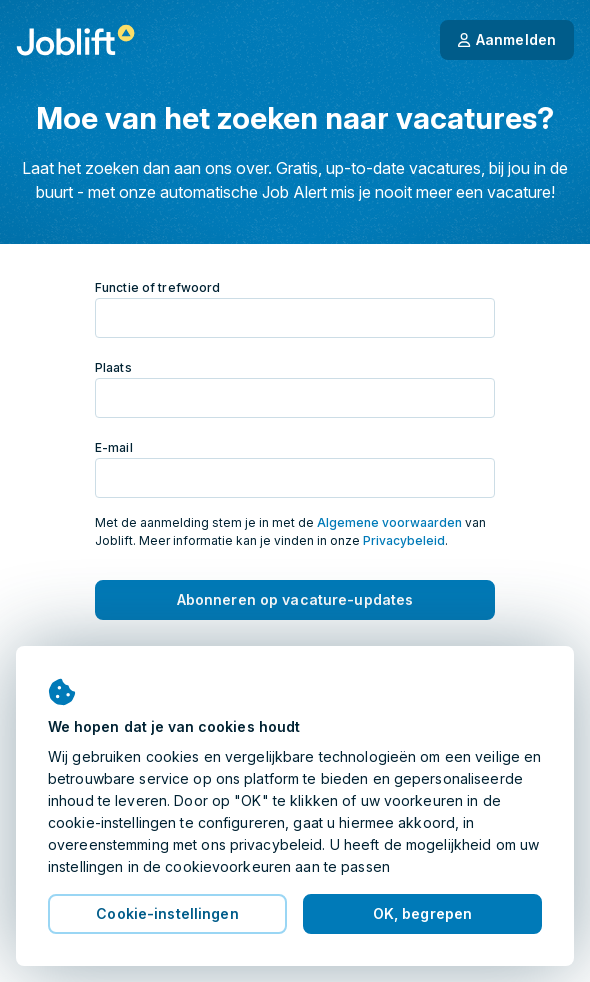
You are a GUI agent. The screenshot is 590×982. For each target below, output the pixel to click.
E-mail (114, 447)
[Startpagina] (75, 40)
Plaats (113, 367)
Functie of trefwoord (157, 287)
